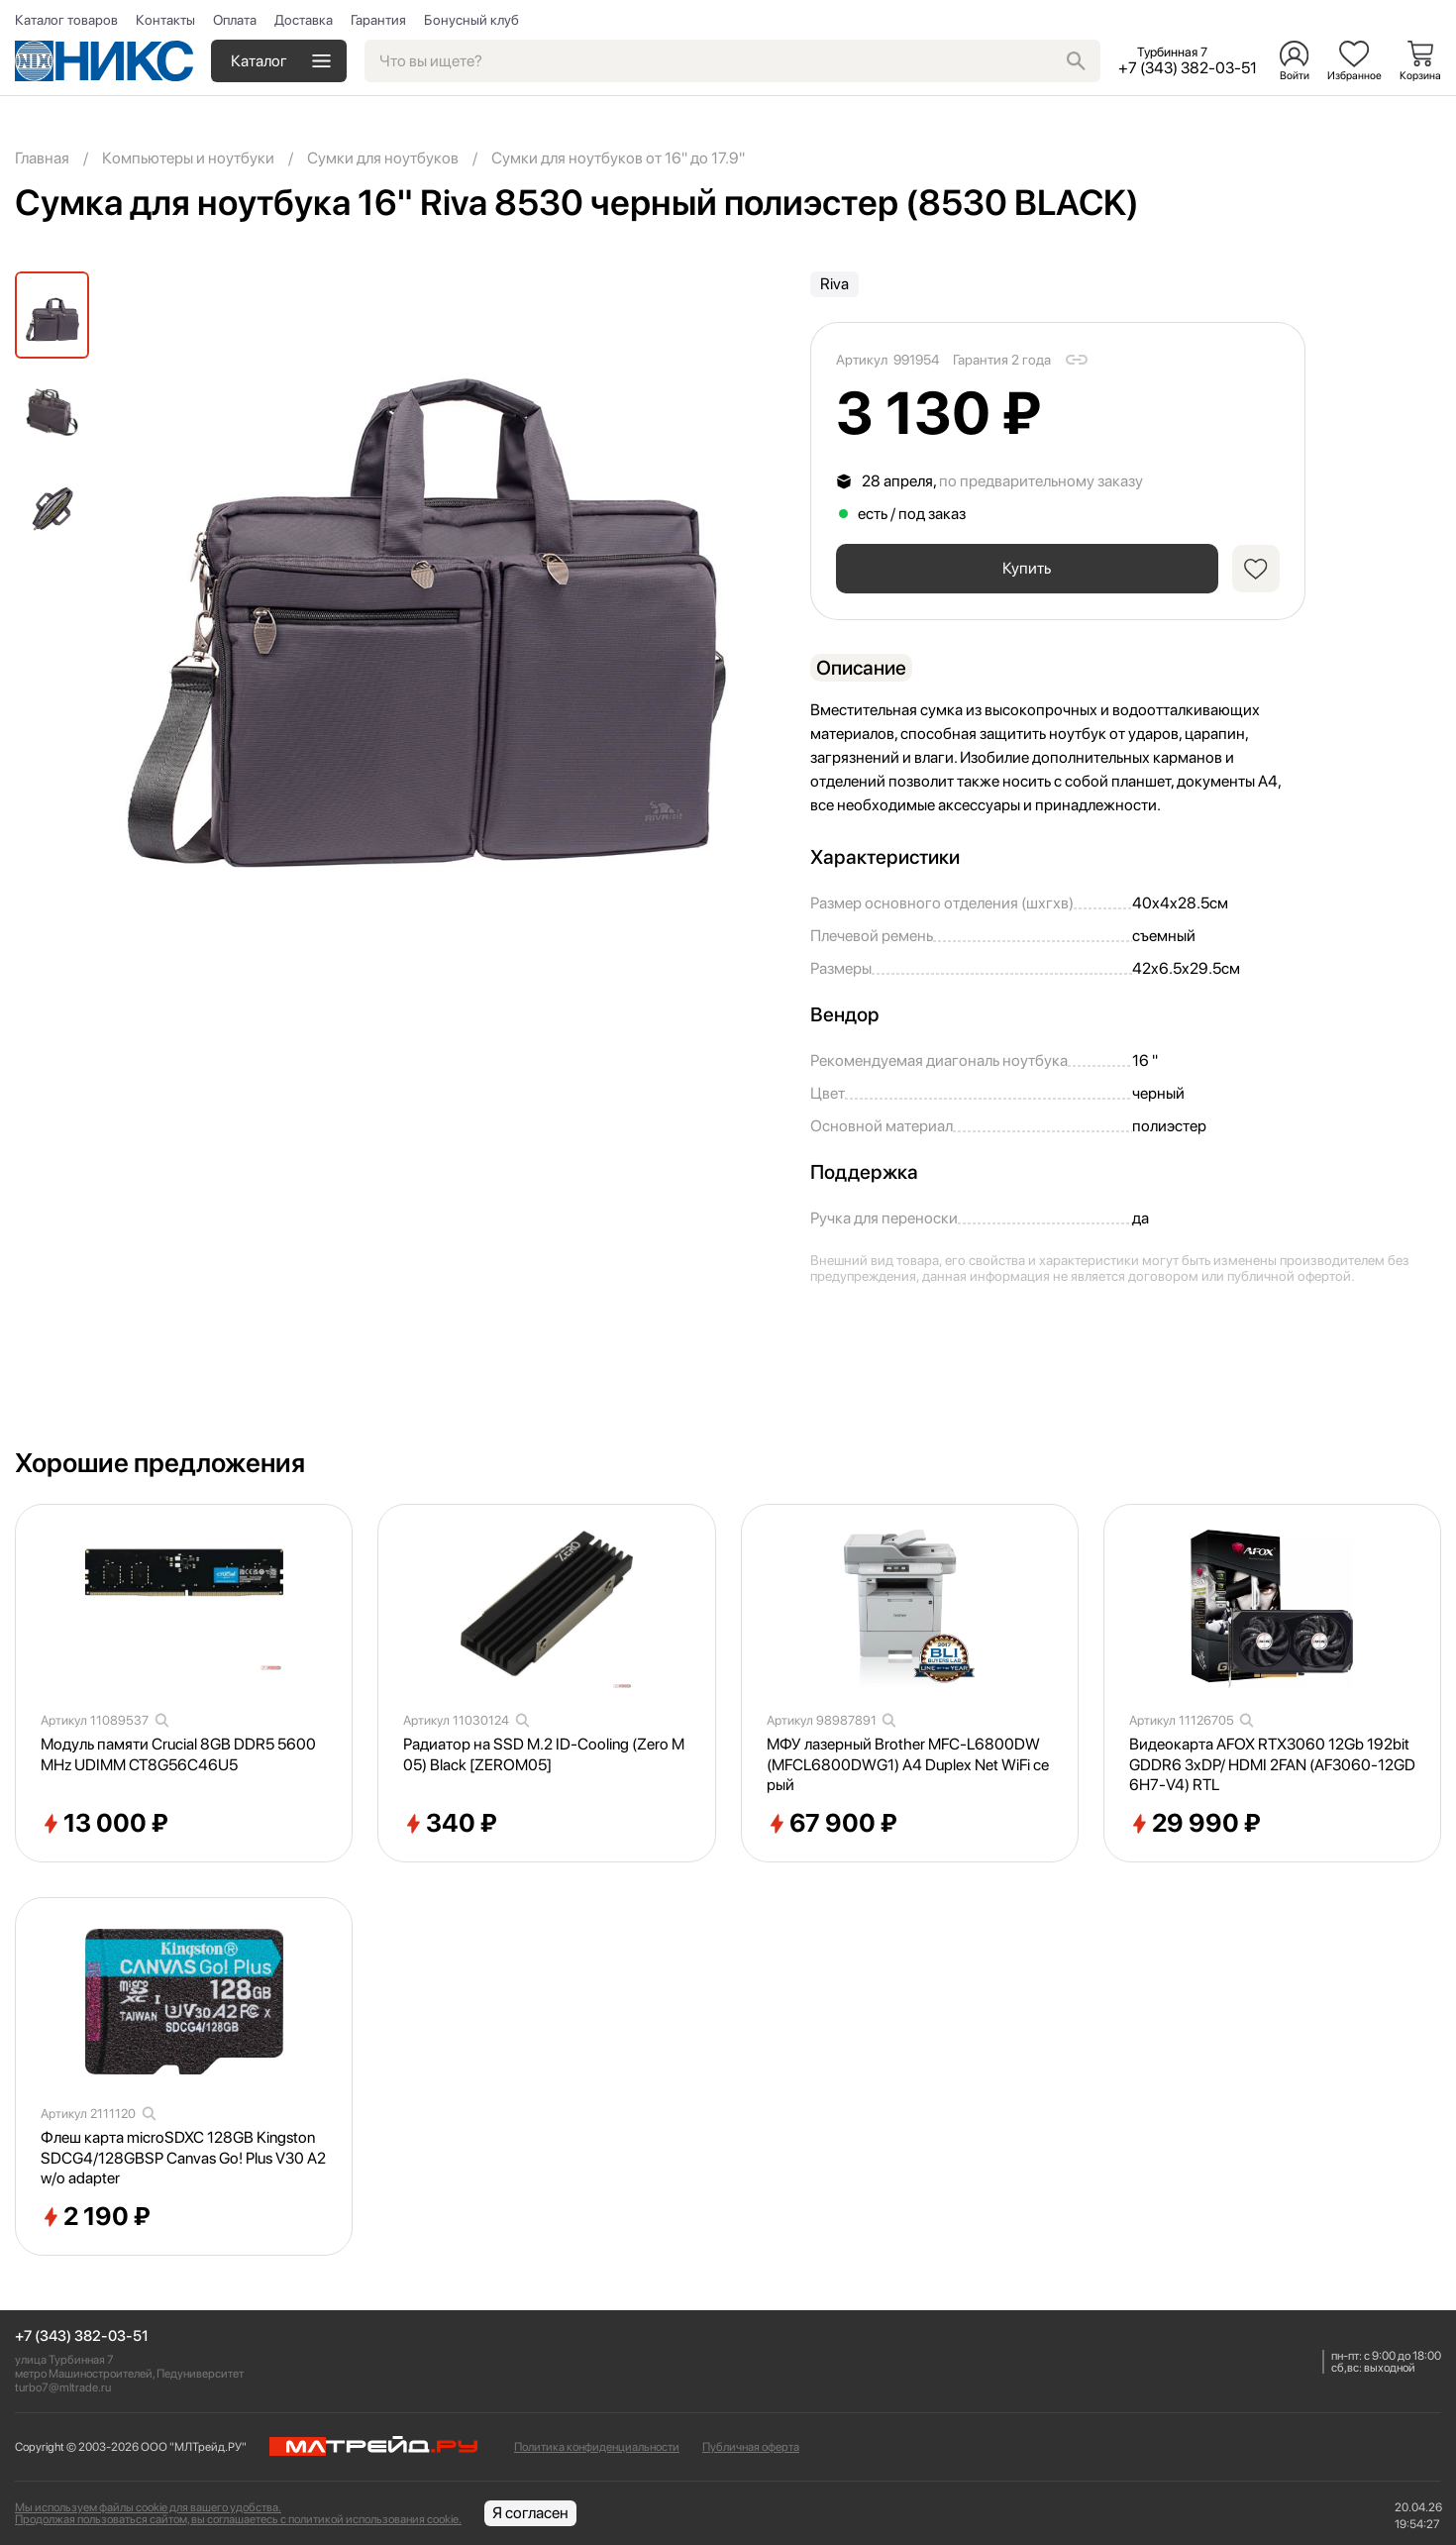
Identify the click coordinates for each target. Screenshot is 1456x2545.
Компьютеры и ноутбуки (188, 158)
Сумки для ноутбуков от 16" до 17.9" (618, 158)
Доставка (303, 20)
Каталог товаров (66, 20)
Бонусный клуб (471, 20)
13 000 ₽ (104, 1824)
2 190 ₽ (96, 2217)
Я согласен (530, 2512)
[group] (421, 578)
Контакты (165, 20)
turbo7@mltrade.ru (63, 2387)
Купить (1025, 568)
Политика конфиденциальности (596, 2447)
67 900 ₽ (832, 1824)
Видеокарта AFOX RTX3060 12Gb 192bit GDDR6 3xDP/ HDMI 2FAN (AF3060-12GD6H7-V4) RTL (1272, 1765)
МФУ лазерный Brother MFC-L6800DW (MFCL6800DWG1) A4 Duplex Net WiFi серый (908, 1765)
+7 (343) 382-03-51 (82, 2336)
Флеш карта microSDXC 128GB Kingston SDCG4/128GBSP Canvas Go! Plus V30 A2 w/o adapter (183, 2158)
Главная (42, 158)
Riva (834, 283)
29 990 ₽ (1195, 1824)
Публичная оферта (750, 2447)
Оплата (235, 20)
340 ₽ (450, 1824)
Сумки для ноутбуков (383, 158)
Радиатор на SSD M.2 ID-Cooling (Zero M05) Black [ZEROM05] (543, 1754)
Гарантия (378, 20)
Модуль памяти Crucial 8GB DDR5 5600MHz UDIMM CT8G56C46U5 (178, 1754)
